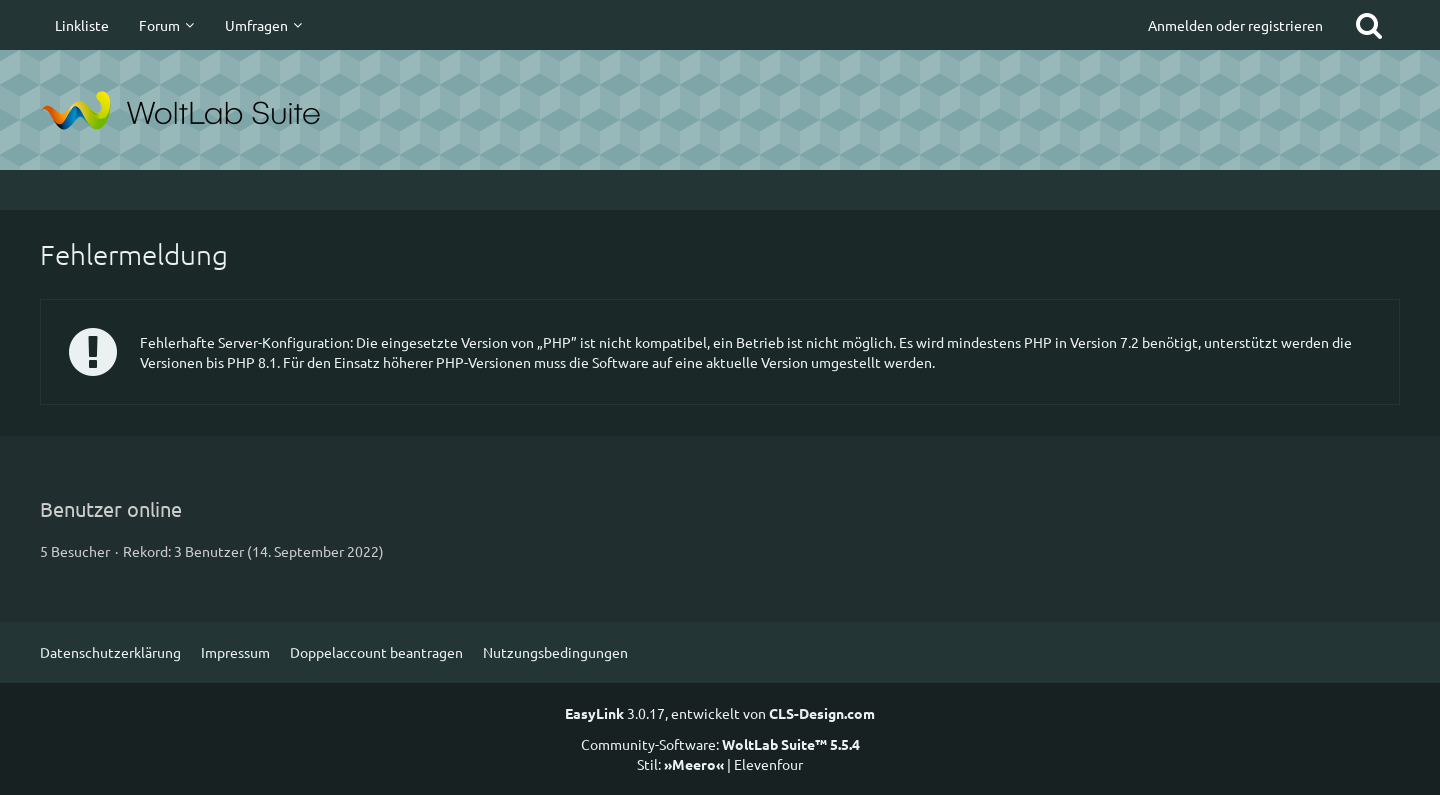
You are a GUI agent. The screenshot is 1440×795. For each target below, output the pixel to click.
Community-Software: (720, 744)
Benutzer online (111, 508)
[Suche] (1369, 25)
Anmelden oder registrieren (1235, 25)
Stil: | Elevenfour (720, 764)
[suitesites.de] (720, 110)
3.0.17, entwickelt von (720, 713)
